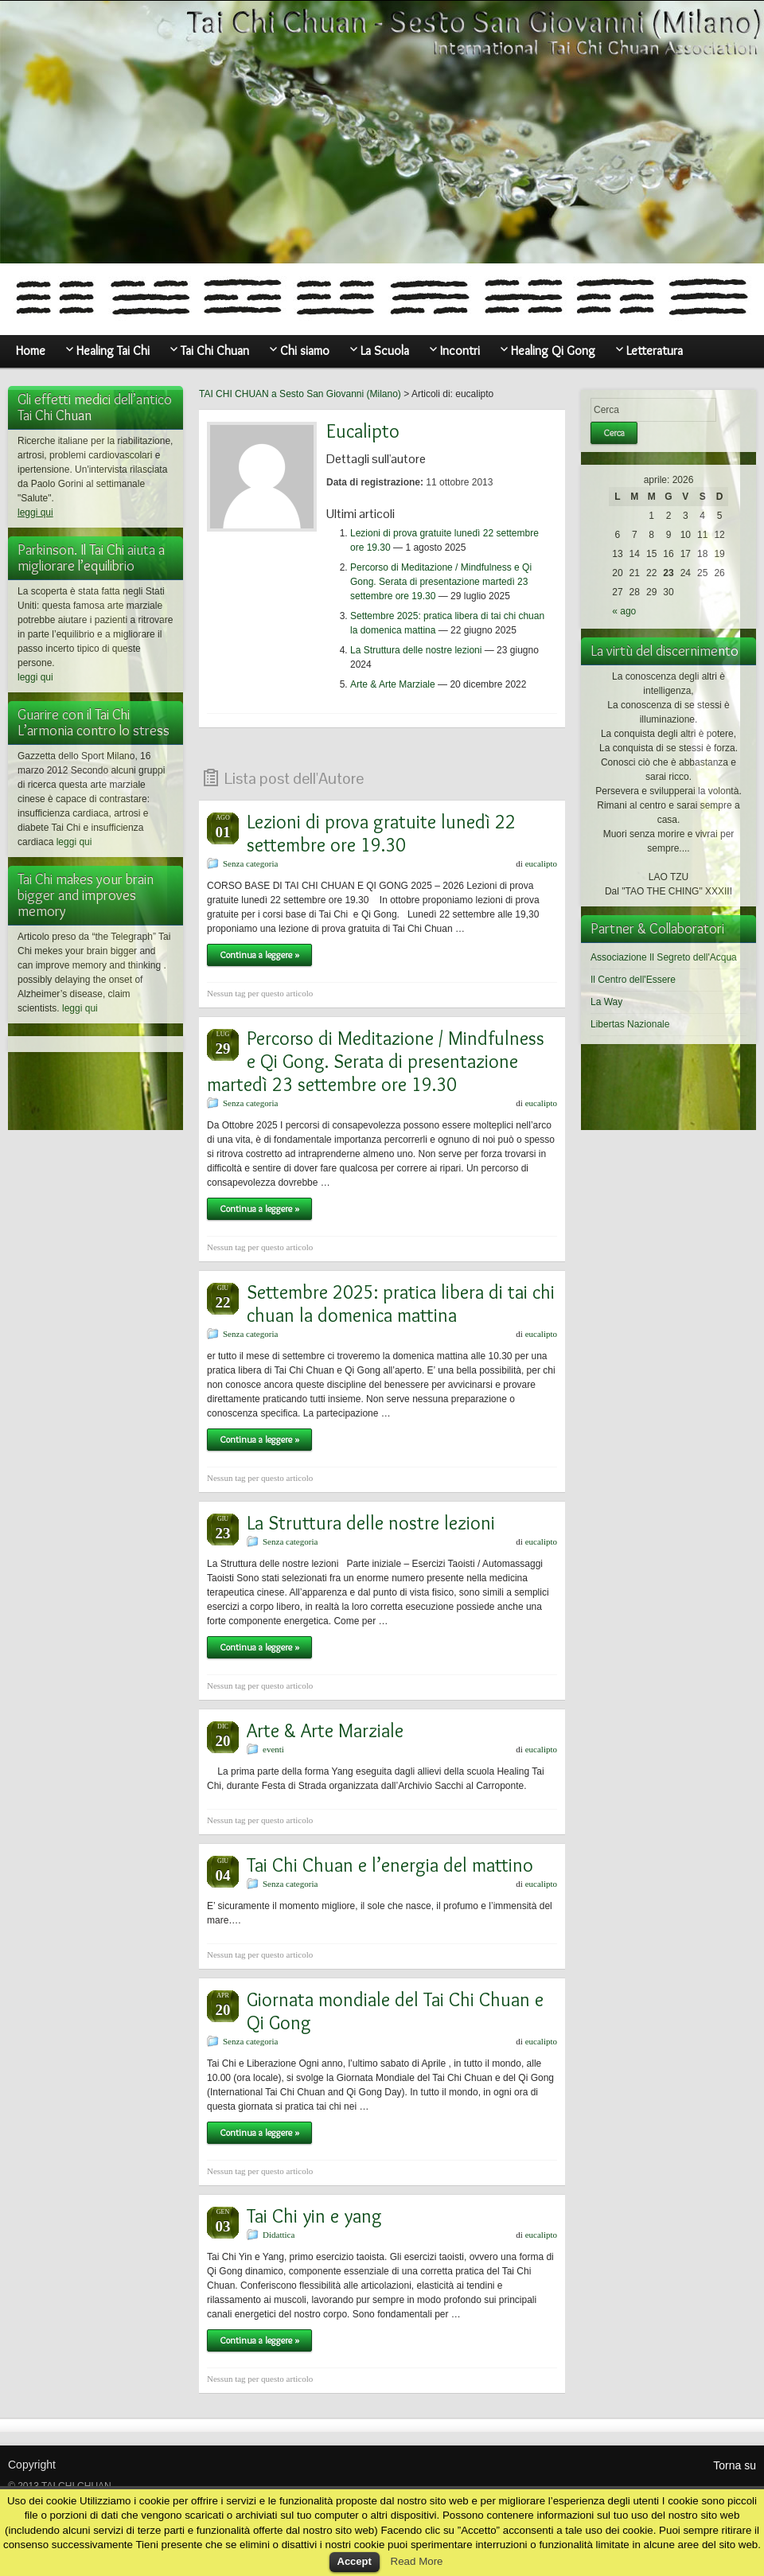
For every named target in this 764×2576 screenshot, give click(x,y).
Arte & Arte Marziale (392, 684)
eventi (273, 1749)
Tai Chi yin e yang (314, 2215)
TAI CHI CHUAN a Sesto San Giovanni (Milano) (300, 393)
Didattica (278, 2234)
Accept (354, 2561)
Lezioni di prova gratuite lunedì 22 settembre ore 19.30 (381, 833)
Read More (417, 2561)
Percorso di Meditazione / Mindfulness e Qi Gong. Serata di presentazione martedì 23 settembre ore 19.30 (441, 582)
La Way (606, 1001)
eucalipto (541, 863)
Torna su (734, 2465)
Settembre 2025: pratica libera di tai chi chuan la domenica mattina (401, 1303)
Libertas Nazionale (630, 1024)
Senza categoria (250, 863)
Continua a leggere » (259, 955)
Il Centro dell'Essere (633, 979)
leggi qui (35, 512)
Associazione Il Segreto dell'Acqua (664, 957)
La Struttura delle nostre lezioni (415, 650)
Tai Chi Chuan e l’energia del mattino (390, 1864)
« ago (624, 611)
